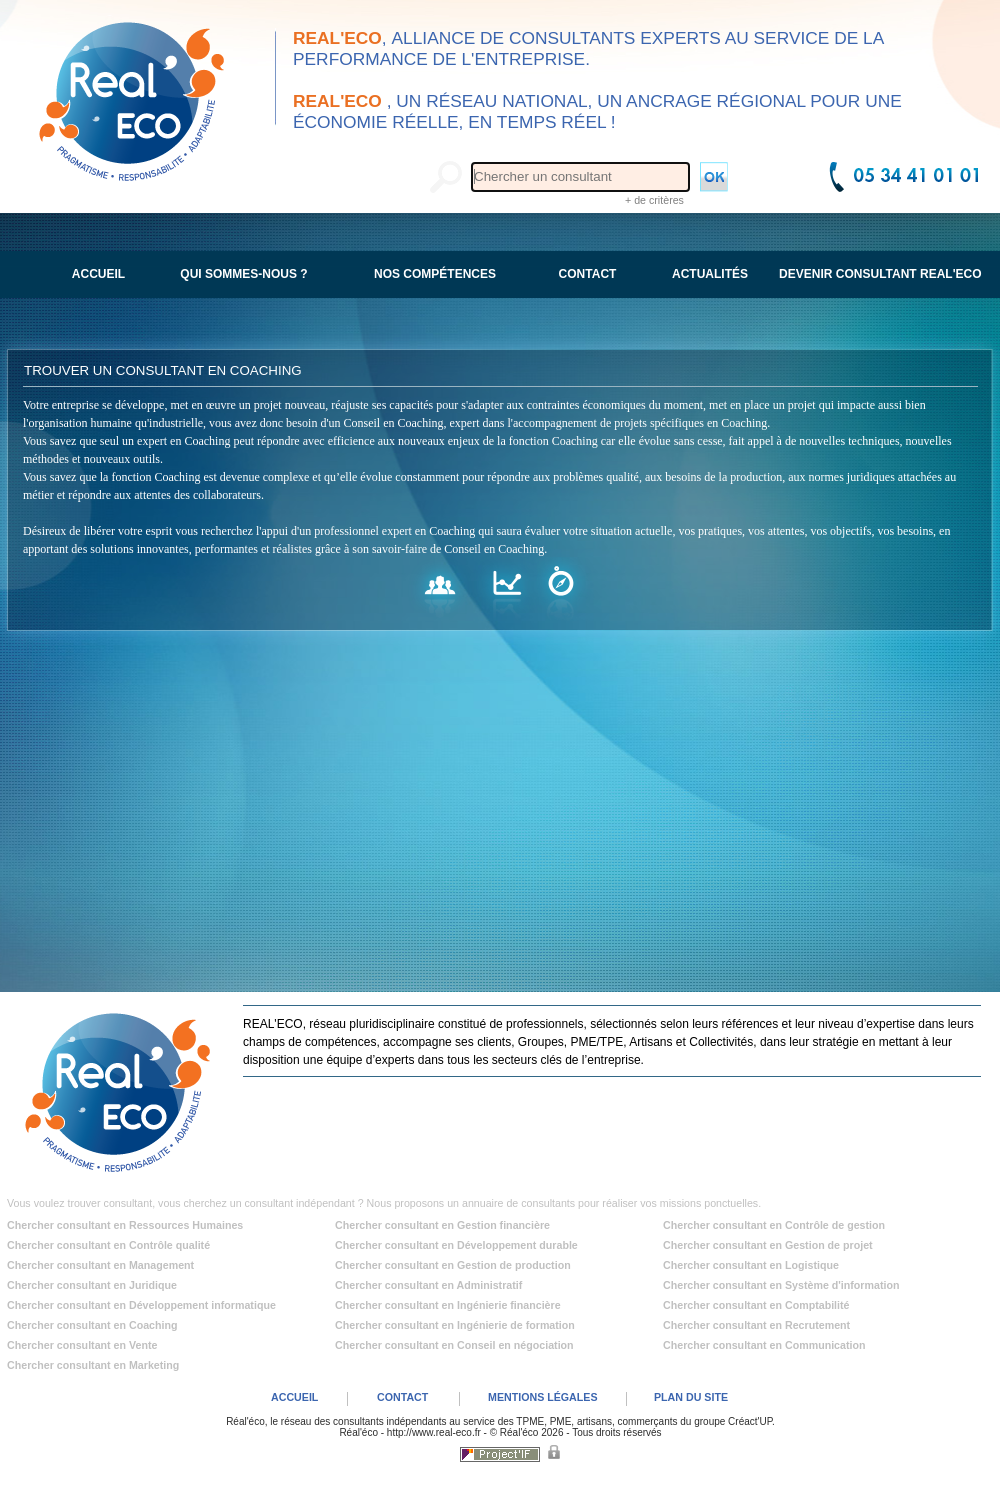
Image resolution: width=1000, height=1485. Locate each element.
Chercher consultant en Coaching (92, 1325)
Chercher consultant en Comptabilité (756, 1305)
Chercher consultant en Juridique (92, 1285)
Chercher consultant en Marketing (93, 1365)
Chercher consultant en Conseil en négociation (454, 1345)
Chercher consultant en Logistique (751, 1265)
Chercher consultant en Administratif (428, 1285)
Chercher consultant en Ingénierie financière (448, 1305)
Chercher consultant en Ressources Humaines (125, 1225)
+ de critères (654, 200)
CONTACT (402, 1397)
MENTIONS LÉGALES (543, 1397)
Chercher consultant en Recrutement (756, 1325)
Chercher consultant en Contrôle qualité (108, 1245)
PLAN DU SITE (691, 1397)
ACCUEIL (294, 1397)
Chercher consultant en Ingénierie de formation (455, 1325)
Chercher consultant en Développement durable (456, 1245)
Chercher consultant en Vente (82, 1345)
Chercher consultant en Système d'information (781, 1285)
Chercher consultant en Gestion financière (442, 1225)
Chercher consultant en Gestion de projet (768, 1245)
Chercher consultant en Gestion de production (453, 1265)
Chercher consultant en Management (100, 1265)
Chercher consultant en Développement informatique (141, 1305)
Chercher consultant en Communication (764, 1345)
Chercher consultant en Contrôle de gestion (774, 1225)
